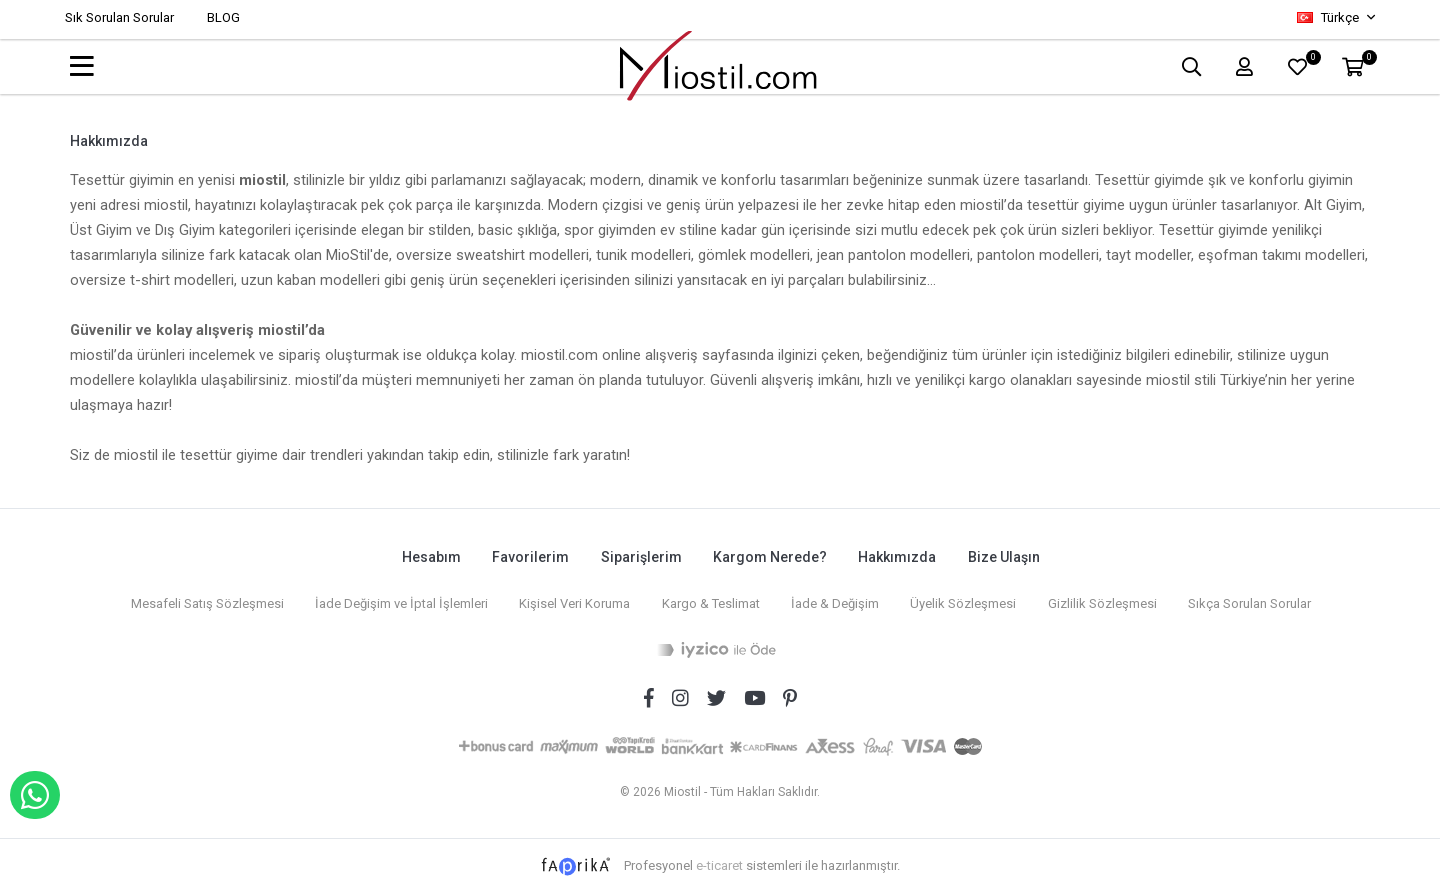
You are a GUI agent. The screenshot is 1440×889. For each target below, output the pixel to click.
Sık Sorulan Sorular (119, 17)
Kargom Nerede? (770, 556)
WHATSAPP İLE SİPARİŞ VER (35, 795)
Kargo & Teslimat (709, 599)
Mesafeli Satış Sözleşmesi (200, 599)
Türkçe (1329, 17)
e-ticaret (719, 860)
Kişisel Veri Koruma (571, 599)
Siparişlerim (639, 556)
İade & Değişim (835, 599)
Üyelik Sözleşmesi (965, 599)
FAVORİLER (1310, 61)
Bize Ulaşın (1007, 556)
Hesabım (426, 556)
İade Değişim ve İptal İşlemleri (396, 599)
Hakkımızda (899, 556)
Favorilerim (527, 556)
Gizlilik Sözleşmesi (1105, 599)
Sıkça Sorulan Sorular (1254, 599)
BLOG (223, 17)
